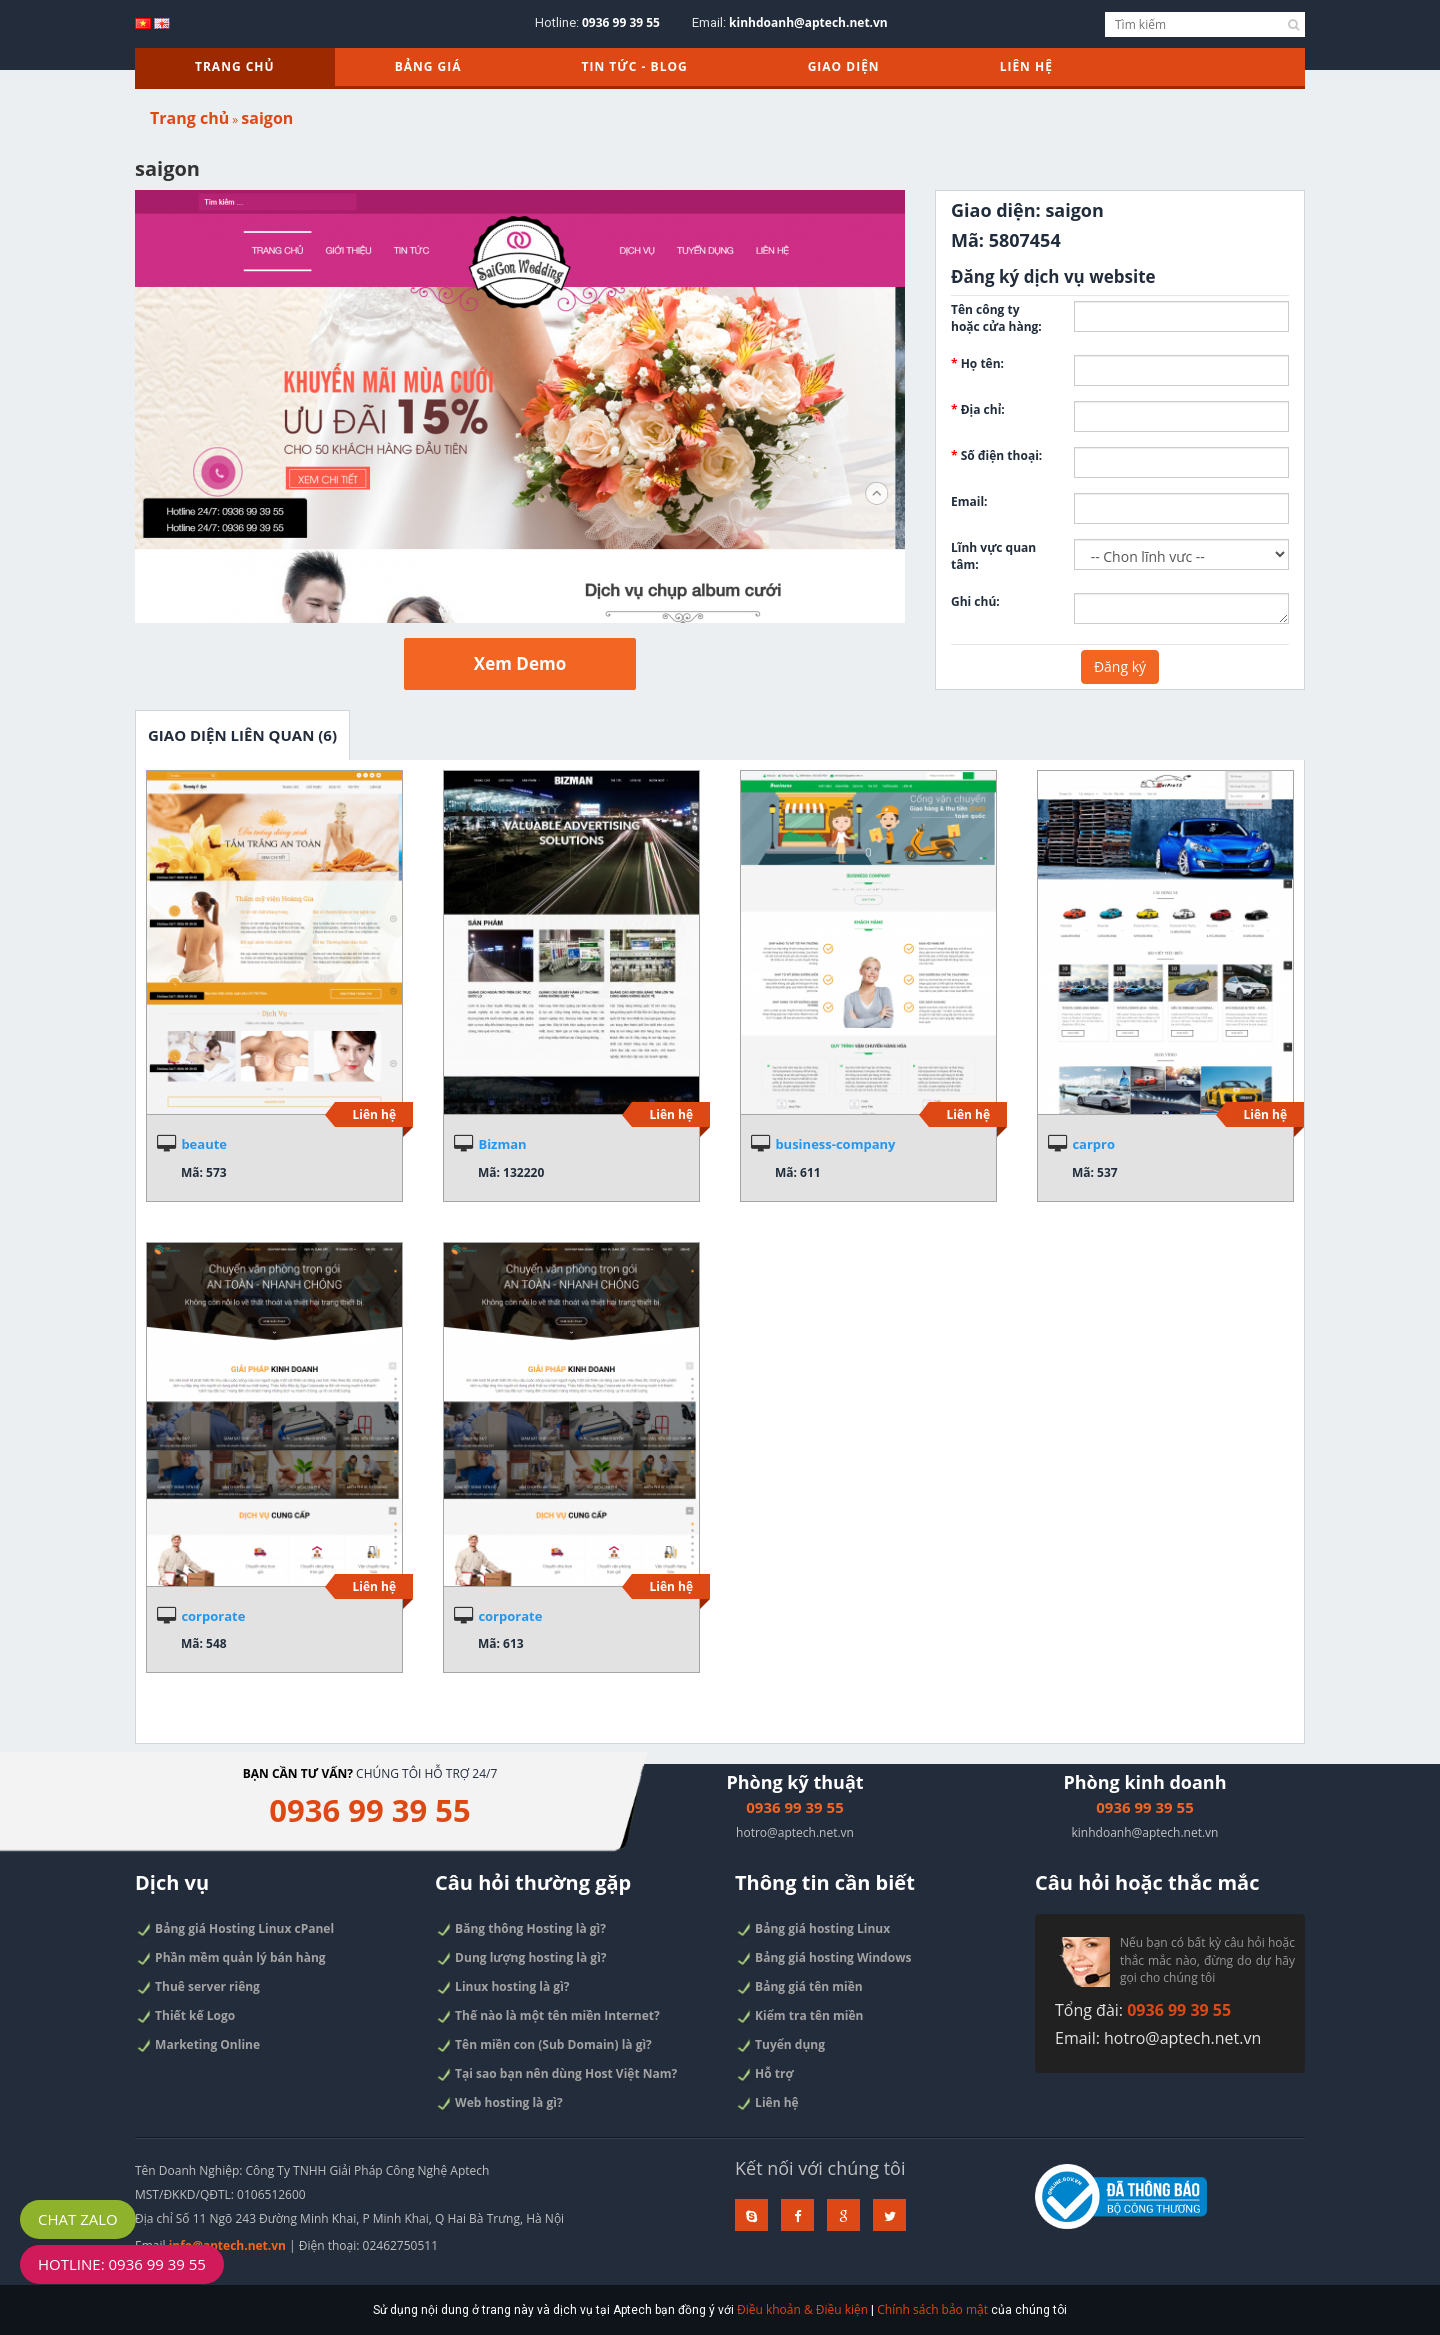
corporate (213, 1616)
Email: (969, 501)
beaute (204, 1144)
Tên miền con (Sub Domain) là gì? (544, 2046)
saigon (267, 118)
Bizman (502, 1144)
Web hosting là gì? (501, 2102)
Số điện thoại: (996, 455)
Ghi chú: (975, 601)
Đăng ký (1120, 666)
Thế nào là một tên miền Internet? (548, 2018)
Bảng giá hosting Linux (815, 1934)
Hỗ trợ (768, 2074)
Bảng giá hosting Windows (825, 1962)
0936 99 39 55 (621, 22)
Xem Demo (520, 663)
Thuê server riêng (200, 1989)
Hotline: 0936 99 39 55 (122, 2264)
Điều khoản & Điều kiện (799, 2313)
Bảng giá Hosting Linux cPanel (236, 1933)
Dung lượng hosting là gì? (522, 1962)
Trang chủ (235, 66)
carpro (1093, 1144)
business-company (835, 1144)
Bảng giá (428, 66)
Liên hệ (1026, 66)
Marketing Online (200, 2045)
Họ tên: (977, 363)
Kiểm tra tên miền (802, 2018)
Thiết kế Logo (188, 2017)
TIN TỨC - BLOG (634, 66)
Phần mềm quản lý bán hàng (232, 1961)
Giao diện (844, 66)
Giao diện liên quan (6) (242, 735)
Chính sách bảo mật (925, 2313)
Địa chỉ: (978, 409)
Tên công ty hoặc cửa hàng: (996, 318)
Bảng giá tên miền (801, 1990)
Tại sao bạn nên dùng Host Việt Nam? (557, 2074)
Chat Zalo (78, 2219)
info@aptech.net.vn (227, 2245)
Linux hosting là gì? (505, 1990)
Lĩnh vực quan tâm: (993, 556)
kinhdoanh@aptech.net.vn (808, 22)
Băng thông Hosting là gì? (522, 1934)
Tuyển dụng (783, 2046)
